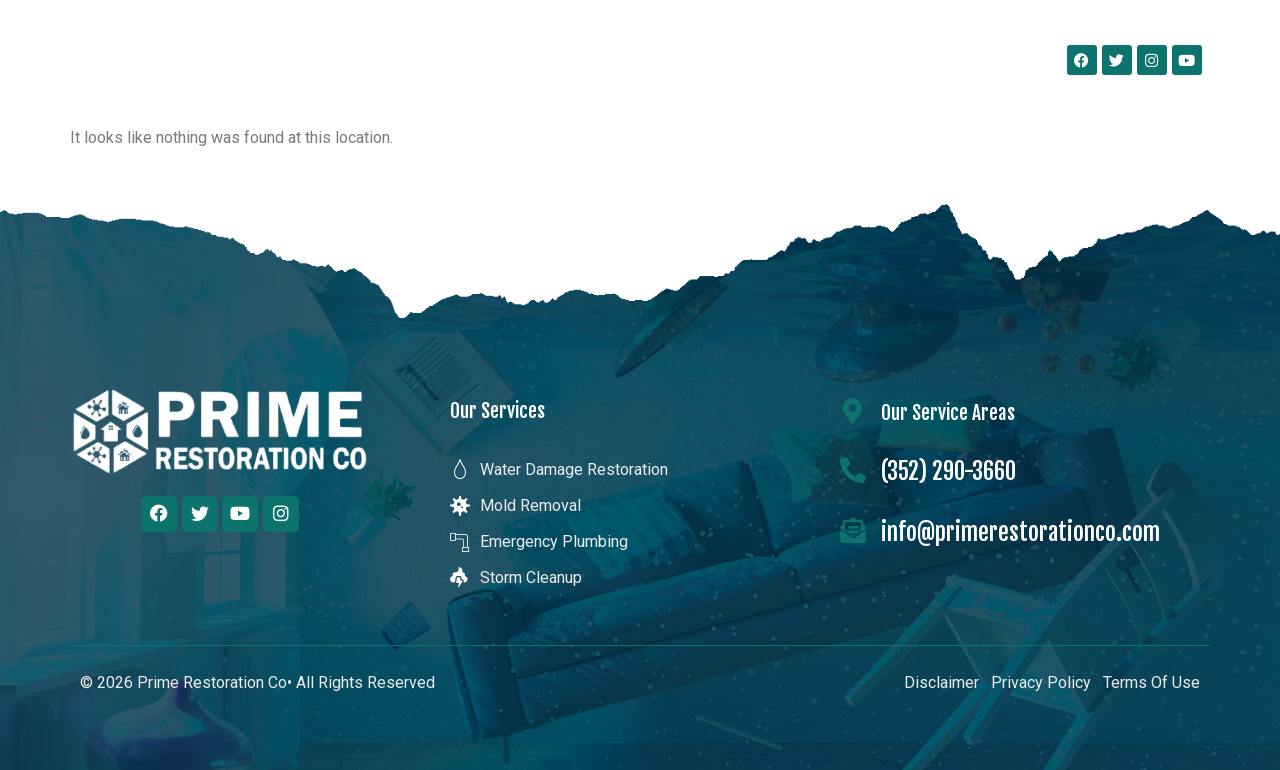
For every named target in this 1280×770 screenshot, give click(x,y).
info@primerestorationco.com (1020, 533)
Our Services (631, 59)
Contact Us (958, 59)
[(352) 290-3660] (853, 471)
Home (383, 59)
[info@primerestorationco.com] (853, 531)
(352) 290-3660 (948, 472)
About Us (490, 59)
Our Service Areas (803, 59)
